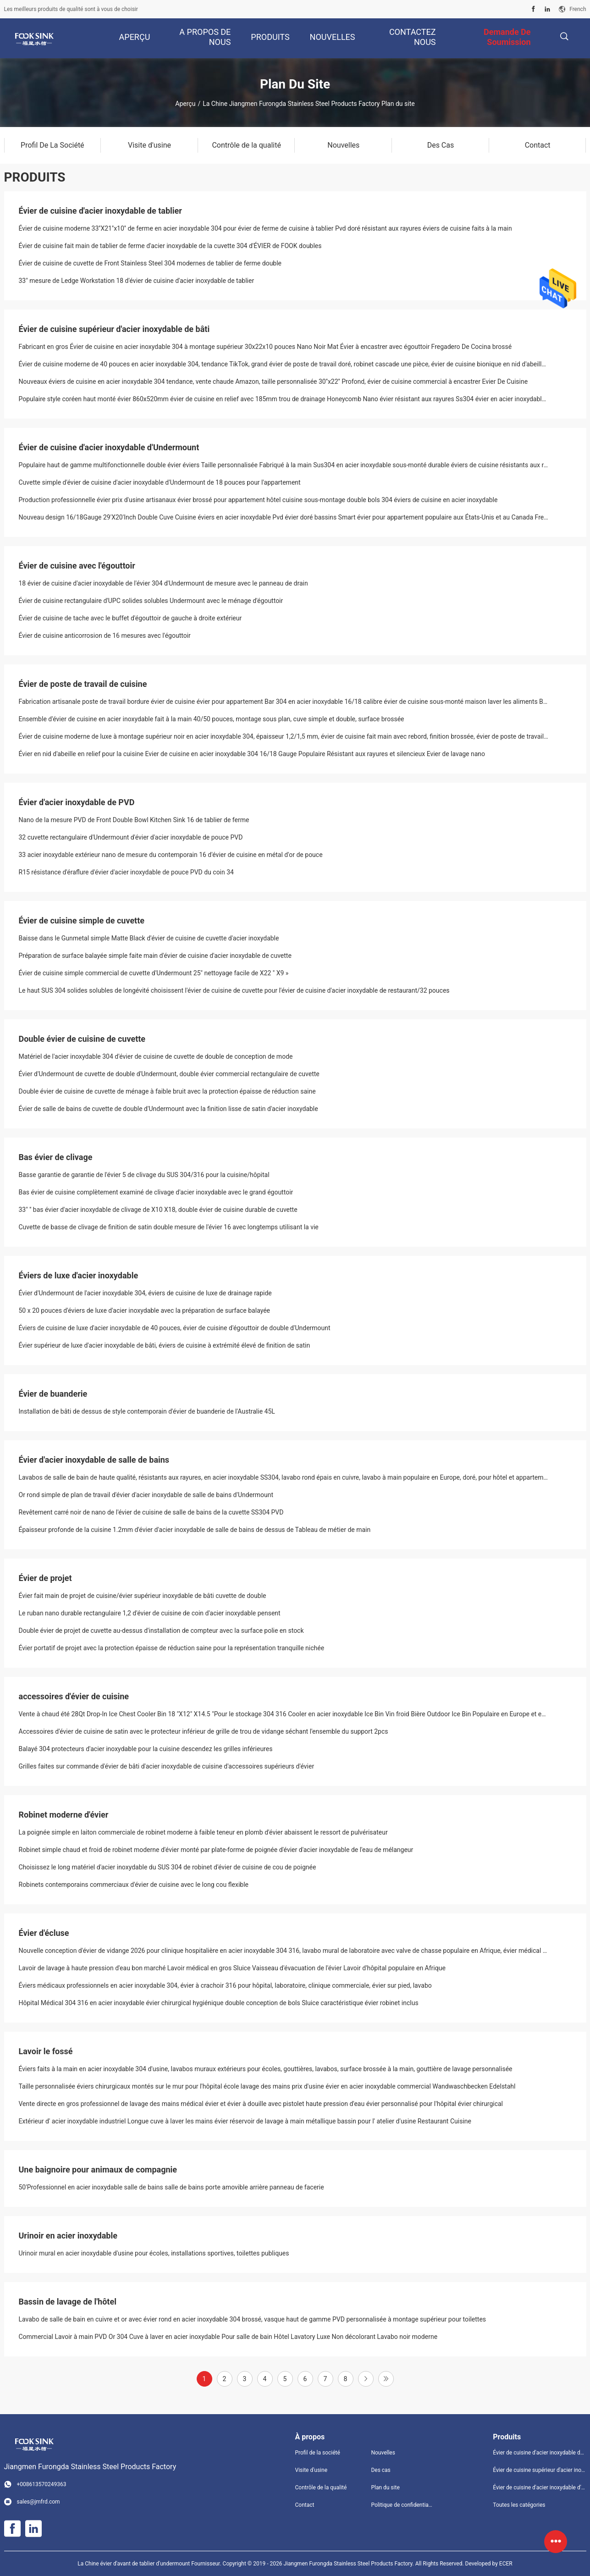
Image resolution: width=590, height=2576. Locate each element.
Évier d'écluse (44, 1933)
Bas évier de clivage (56, 1157)
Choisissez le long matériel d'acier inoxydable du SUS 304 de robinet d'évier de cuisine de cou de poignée (167, 1867)
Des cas (380, 2470)
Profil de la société (317, 2452)
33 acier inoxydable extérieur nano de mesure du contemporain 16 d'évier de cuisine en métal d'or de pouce (171, 854)
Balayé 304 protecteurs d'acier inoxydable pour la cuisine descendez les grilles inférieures (146, 1748)
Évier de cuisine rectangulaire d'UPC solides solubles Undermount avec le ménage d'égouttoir (151, 600)
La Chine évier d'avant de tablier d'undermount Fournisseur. (149, 2563)
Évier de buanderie (53, 1394)
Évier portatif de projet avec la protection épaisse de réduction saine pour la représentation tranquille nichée (172, 1648)
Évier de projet (45, 1578)
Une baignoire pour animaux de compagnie (98, 2169)
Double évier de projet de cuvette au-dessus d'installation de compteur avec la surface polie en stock (161, 1630)
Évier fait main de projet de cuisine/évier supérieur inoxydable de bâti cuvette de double (142, 1595)
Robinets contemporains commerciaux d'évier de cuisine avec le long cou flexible (134, 1884)
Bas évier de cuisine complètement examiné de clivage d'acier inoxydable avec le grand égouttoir (156, 1192)
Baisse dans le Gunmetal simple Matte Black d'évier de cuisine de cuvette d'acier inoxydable (149, 938)
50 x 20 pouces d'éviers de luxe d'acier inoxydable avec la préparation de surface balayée (144, 1310)
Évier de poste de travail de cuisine (83, 684)
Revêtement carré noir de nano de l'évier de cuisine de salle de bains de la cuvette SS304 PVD (151, 1512)
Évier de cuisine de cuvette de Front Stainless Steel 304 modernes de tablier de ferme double (150, 263)
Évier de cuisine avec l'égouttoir (77, 565)
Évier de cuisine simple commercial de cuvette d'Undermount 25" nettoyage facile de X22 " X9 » (154, 973)
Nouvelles (383, 2452)
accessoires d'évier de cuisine (74, 1696)
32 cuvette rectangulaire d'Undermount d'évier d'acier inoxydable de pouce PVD (131, 837)
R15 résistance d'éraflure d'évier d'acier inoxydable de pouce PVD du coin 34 (126, 872)
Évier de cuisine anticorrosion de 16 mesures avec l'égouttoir (105, 635)
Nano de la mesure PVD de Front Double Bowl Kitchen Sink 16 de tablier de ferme (134, 820)
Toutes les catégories (519, 2505)
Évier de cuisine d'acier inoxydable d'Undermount (109, 447)
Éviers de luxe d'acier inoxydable (78, 1275)
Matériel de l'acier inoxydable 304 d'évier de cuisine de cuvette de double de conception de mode (156, 1056)
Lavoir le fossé (46, 2051)
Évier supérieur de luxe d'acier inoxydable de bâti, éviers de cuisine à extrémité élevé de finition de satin (164, 1345)
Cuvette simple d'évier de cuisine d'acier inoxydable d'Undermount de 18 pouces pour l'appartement (160, 482)
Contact (304, 2505)
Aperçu (185, 103)
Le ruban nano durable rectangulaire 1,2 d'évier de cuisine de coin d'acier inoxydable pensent (150, 1613)
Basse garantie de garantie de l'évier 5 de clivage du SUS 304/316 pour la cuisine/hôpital (144, 1174)
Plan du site (385, 2487)
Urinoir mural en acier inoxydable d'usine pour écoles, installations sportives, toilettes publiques (154, 2253)
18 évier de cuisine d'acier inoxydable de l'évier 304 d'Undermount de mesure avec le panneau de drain (163, 583)
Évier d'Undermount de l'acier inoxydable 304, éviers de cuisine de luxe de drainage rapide (145, 1293)
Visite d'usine (311, 2470)
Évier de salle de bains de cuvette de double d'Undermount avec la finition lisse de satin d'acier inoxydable (168, 1108)
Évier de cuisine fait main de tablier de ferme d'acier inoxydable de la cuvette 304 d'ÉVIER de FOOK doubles (170, 245)
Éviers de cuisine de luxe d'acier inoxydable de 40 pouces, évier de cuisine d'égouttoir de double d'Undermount (175, 1328)
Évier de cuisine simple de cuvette (82, 920)
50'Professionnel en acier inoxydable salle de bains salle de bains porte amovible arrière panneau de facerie (171, 2187)
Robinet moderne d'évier (64, 1814)
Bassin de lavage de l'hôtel (67, 2301)
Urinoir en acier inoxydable (68, 2235)
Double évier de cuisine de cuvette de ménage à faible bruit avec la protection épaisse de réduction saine (167, 1091)
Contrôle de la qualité (321, 2487)
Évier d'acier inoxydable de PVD (77, 802)
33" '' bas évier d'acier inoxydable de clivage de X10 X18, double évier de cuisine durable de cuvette (158, 1209)
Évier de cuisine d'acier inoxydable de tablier (100, 211)
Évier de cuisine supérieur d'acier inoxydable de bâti (114, 329)
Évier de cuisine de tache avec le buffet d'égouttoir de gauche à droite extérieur (130, 618)
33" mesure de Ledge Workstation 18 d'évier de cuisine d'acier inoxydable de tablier (136, 280)
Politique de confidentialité (401, 2505)
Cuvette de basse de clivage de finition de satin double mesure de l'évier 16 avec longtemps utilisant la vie (169, 1227)
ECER (506, 2563)
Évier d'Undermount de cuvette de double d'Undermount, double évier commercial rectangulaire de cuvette (169, 1074)
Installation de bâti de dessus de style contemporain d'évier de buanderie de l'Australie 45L (147, 1411)
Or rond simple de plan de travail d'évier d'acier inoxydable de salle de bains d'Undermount (146, 1494)
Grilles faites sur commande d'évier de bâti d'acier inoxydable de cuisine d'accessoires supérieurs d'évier (166, 1766)
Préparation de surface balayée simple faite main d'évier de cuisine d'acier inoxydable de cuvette (155, 955)
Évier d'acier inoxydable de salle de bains (94, 1460)
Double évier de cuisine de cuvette (82, 1039)
